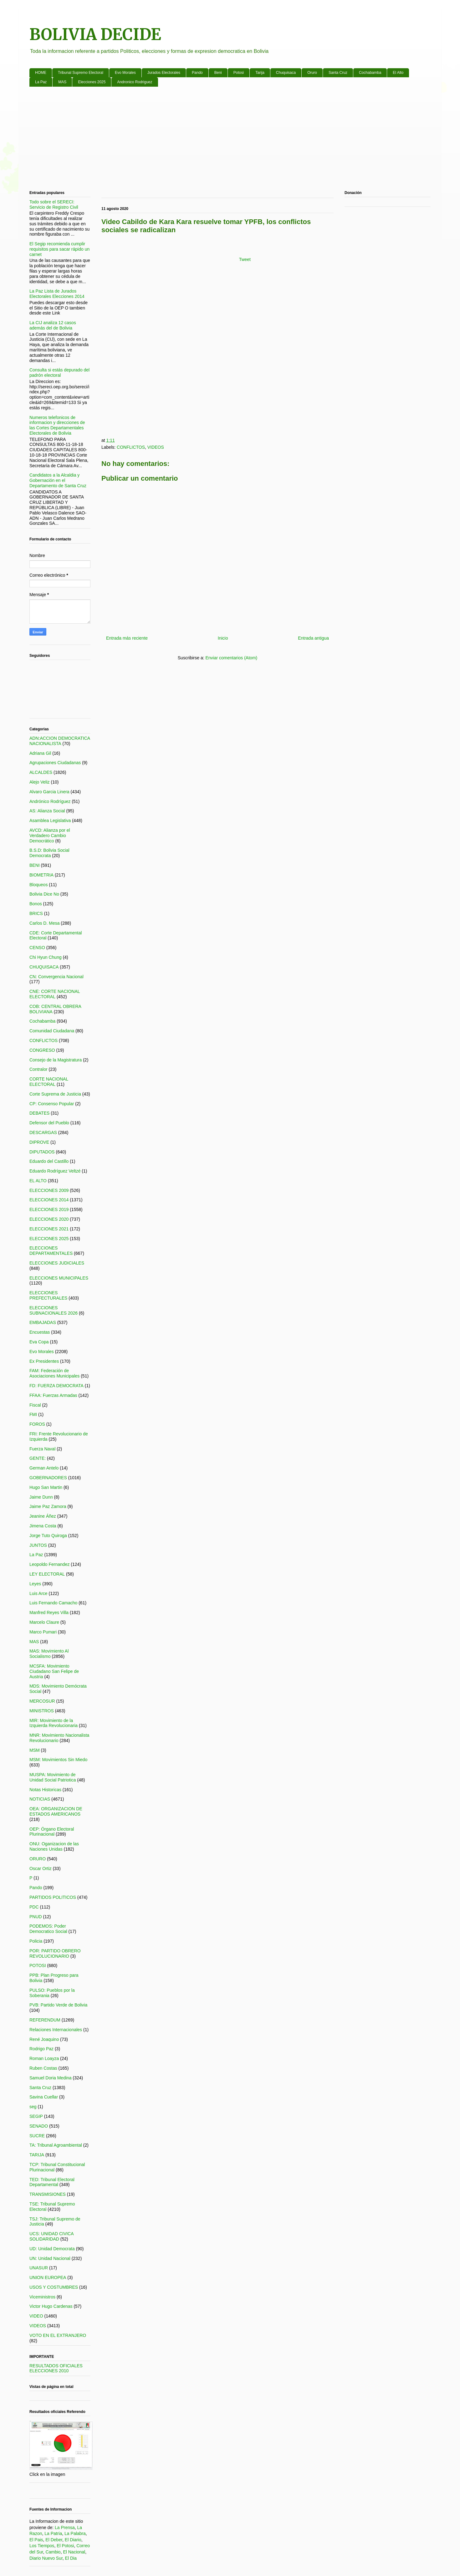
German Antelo (44, 1467)
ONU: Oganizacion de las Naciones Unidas (54, 1846)
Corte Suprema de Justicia (55, 1093)
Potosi (238, 72)
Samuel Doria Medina (50, 2077)
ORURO (37, 1858)
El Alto (398, 72)
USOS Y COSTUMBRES (53, 2287)
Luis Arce (38, 1593)
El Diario (73, 2539)
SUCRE (37, 2135)
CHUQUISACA (44, 966)
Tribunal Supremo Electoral (80, 72)
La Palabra (75, 2533)
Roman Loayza (44, 2058)
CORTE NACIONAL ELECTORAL (48, 1081)
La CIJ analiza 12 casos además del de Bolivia (52, 325)
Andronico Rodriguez (134, 82)
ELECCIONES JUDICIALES (56, 1262)
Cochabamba (370, 72)
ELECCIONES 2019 (49, 1209)
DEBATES (39, 1113)
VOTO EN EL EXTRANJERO (57, 2335)
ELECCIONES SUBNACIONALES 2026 (53, 1310)
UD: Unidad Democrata (52, 2248)
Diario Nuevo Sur (46, 2558)
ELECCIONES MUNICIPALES (58, 1277)
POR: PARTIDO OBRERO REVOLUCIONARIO (55, 1953)
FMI (33, 1414)
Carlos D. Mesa (44, 923)
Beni (218, 72)
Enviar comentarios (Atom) (231, 657)
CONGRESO (42, 1050)
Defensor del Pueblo (49, 1122)
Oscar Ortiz (40, 1868)
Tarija (259, 72)
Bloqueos (38, 884)
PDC (34, 1906)
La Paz (41, 82)
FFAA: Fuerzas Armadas (53, 1395)
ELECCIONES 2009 (49, 1190)
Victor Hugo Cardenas (50, 2306)
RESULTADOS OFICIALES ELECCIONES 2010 (56, 2368)
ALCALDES (40, 772)
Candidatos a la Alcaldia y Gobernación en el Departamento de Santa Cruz (57, 480)
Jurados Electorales (163, 72)
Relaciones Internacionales (55, 2029)
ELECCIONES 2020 (49, 1219)
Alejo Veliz (39, 782)
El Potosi (65, 2545)
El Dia (71, 2558)
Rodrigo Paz (41, 2048)
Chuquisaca (286, 72)
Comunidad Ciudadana (51, 1030)
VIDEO (36, 2315)
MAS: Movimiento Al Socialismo (49, 1653)
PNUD (35, 1916)
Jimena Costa (42, 1525)
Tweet (245, 259)
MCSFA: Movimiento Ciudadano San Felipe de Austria (54, 1671)
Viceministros (42, 2296)
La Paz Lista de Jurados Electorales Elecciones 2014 (56, 294)
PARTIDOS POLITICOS (52, 1897)
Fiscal (35, 1405)
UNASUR (38, 2267)
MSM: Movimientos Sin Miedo (58, 1759)
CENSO (37, 947)
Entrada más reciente (127, 638)
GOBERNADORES (48, 1477)
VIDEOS (155, 447)
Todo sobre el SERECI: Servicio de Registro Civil (53, 204)
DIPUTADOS (42, 1151)
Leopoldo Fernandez (49, 1564)
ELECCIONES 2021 (49, 1228)
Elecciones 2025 (91, 82)
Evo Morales (125, 72)
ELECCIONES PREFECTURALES (48, 1295)
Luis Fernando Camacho (53, 1602)
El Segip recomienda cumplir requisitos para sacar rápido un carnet (59, 249)
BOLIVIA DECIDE (95, 34)
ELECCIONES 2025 (49, 1238)
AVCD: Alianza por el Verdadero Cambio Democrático (49, 835)
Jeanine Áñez (42, 1516)
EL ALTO (38, 1180)
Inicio (223, 638)
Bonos (35, 903)
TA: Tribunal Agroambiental (55, 2145)
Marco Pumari (43, 1631)
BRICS (36, 913)
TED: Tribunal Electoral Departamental (51, 2182)
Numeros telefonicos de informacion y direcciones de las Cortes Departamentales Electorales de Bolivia (57, 425)
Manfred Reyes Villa (49, 1612)
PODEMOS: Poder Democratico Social (48, 1929)
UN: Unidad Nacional (49, 2258)
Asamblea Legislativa (50, 820)
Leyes (35, 1583)
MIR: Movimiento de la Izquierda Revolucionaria (53, 1723)
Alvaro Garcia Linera (49, 791)
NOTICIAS (39, 1799)
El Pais (36, 2539)
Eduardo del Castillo (49, 1161)
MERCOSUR (42, 1701)
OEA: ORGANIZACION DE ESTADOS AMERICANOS (55, 1811)
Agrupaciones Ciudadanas (55, 762)
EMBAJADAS (42, 1322)
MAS (62, 82)
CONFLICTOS (131, 447)
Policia (35, 1941)
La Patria (53, 2533)
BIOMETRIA (41, 874)
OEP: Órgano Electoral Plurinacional (51, 1832)
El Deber (53, 2539)
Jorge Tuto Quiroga (48, 1535)
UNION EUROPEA (47, 2277)
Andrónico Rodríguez (50, 801)
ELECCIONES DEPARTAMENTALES (51, 1250)
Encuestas (39, 1332)
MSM (34, 1750)
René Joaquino (44, 2039)
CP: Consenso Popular (51, 1103)
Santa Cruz (338, 72)
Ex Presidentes (44, 1361)
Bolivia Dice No (44, 894)
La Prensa (65, 2527)
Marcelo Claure (44, 1622)
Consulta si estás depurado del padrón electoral (59, 372)
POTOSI (37, 1965)
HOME (40, 72)
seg (33, 2106)
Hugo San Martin (45, 1487)
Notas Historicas (45, 1789)
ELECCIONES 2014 (49, 1199)
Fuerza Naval (42, 1448)
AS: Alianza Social (47, 810)
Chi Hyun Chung (45, 957)
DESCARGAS (43, 1132)
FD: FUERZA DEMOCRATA (56, 1385)
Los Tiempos (41, 2545)
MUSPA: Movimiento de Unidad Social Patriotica (52, 1777)
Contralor (38, 1069)
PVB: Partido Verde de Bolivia (58, 2004)
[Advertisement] (217, 140)
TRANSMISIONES (47, 2194)
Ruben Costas (43, 2068)
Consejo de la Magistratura (55, 1059)
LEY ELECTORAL (47, 1574)
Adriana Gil (40, 753)
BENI (34, 865)
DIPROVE (39, 1142)
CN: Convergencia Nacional (56, 976)
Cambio (52, 2551)
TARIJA (36, 2154)
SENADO (38, 2126)
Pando (197, 72)
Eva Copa (39, 1341)
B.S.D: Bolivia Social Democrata (49, 853)
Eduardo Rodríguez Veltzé (54, 1170)
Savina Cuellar (43, 2096)
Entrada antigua (313, 638)
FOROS (37, 1424)
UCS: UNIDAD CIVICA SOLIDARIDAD (51, 2236)
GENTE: (37, 1458)
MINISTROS (41, 1710)
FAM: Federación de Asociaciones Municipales (54, 1373)
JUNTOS (38, 1545)
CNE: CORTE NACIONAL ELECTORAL (54, 994)
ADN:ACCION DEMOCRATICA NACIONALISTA (59, 741)
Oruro (312, 72)
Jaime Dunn (41, 1497)
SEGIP (36, 2116)
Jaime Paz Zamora (47, 1506)
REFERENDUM (44, 2019)
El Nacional (74, 2551)
